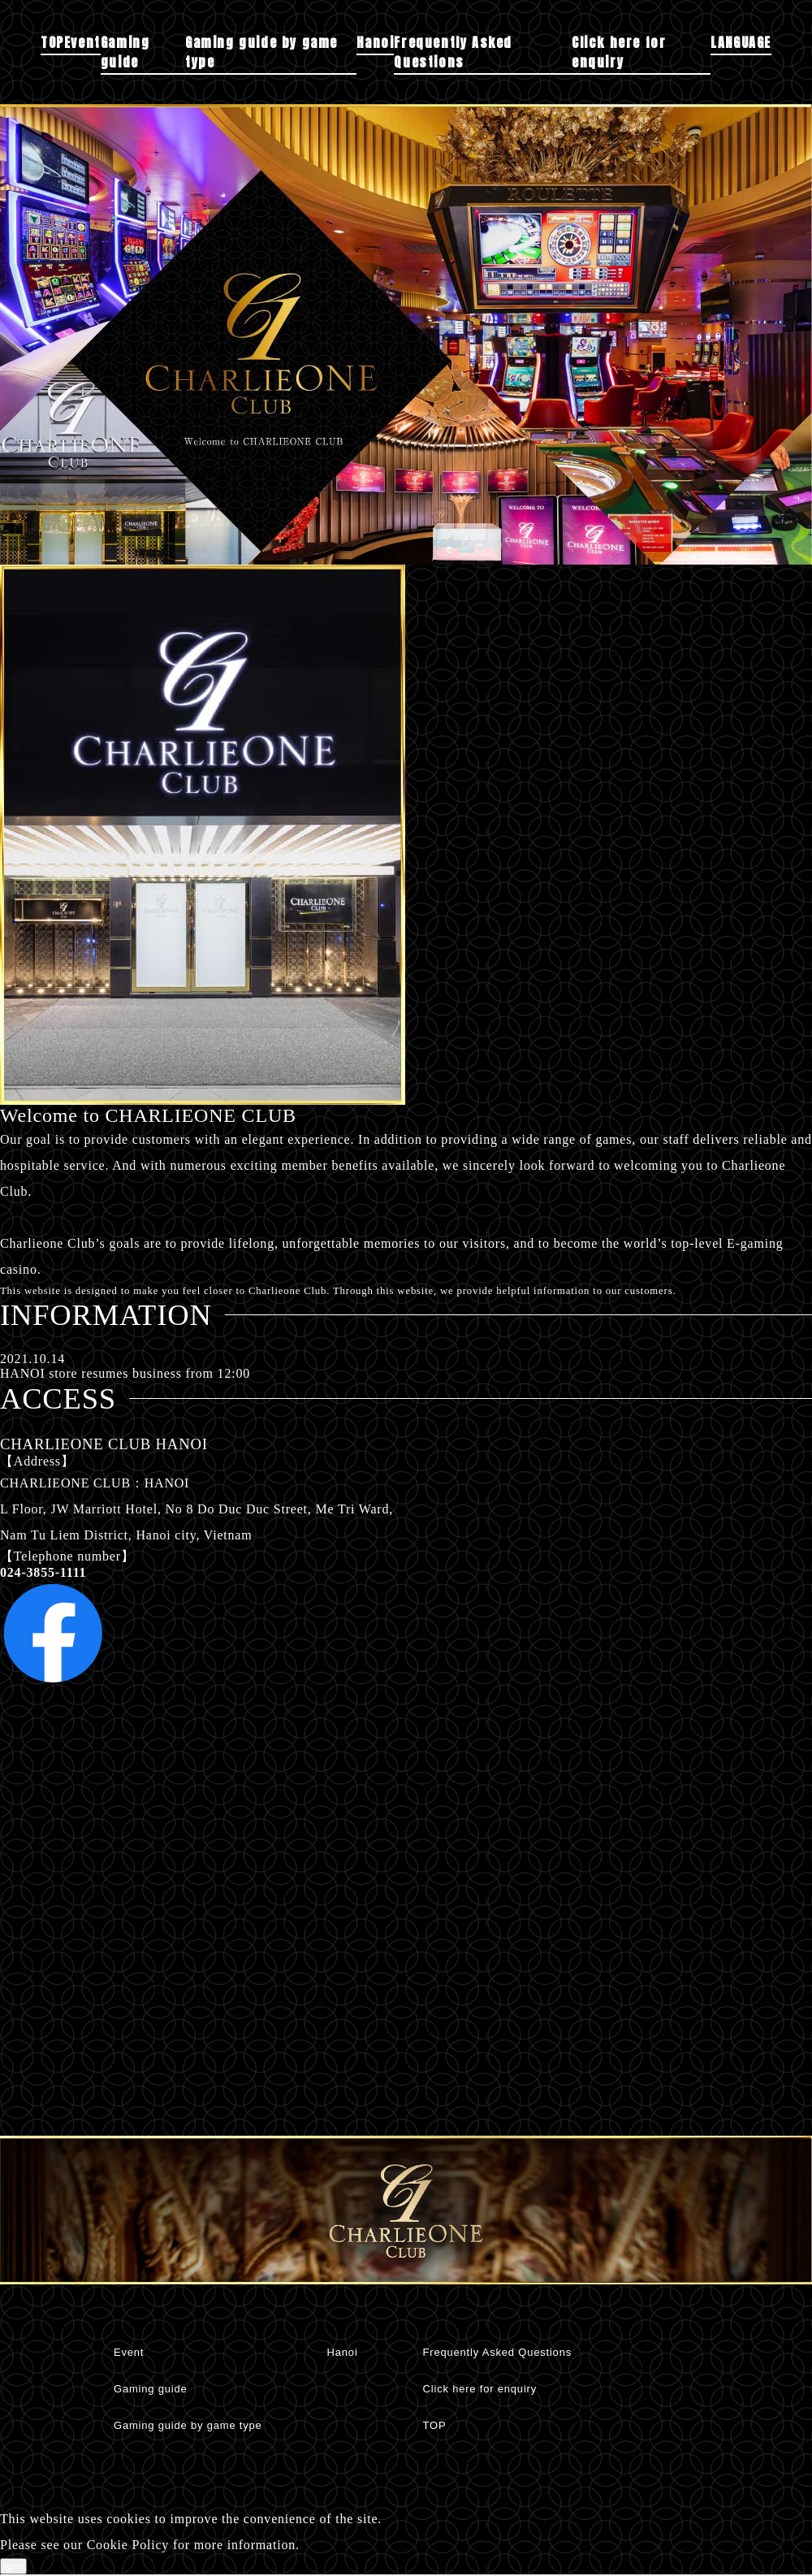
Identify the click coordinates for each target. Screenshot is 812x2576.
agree (13, 2566)
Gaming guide (125, 51)
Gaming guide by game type (261, 51)
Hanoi (375, 42)
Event (82, 42)
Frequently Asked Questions (453, 51)
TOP (52, 42)
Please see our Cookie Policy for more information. (150, 2545)
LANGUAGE (740, 42)
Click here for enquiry (619, 51)
